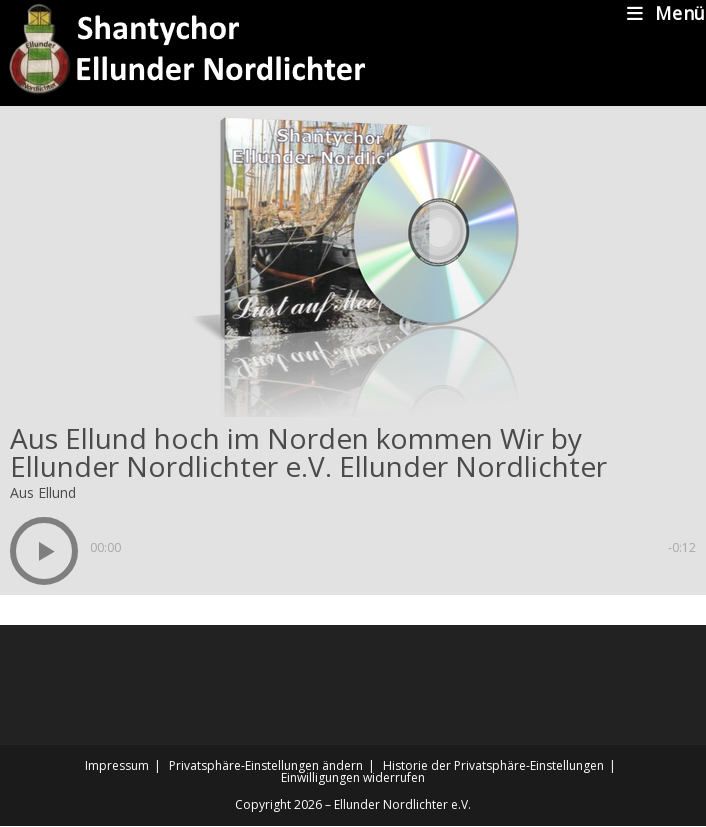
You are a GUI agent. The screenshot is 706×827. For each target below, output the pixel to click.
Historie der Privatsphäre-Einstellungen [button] (493, 765)
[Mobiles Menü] (666, 13)
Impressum (117, 765)
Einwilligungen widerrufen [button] (353, 777)
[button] (44, 551)
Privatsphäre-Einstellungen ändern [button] (266, 765)
